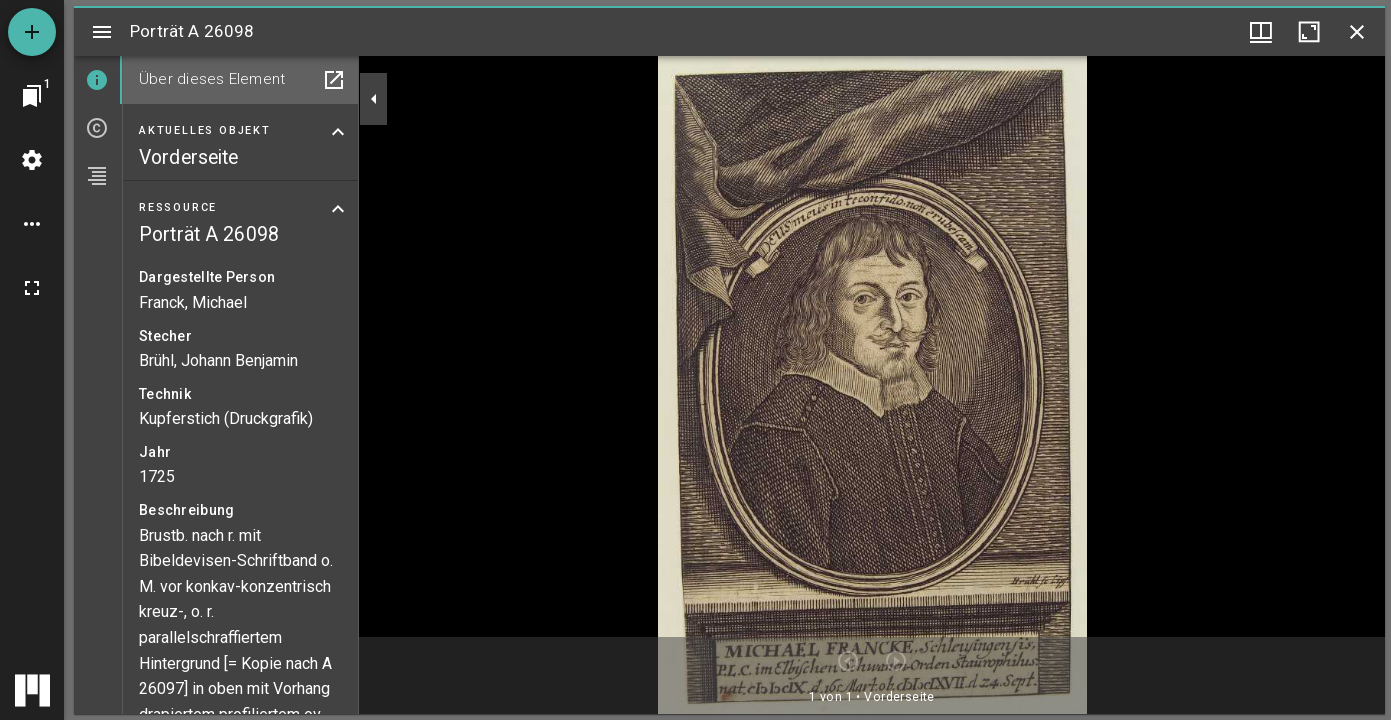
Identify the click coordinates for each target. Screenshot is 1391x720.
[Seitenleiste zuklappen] (374, 99)
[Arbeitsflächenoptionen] (32, 224)
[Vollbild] (32, 288)
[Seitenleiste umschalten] (102, 32)
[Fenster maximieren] (1309, 32)
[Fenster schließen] (1357, 32)
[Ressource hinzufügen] (32, 32)
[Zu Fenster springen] (32, 96)
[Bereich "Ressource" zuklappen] (338, 209)
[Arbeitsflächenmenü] (32, 160)
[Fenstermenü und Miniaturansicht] (1261, 32)
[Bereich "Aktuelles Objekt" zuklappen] (338, 132)
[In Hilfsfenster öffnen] (334, 80)
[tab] (98, 80)
